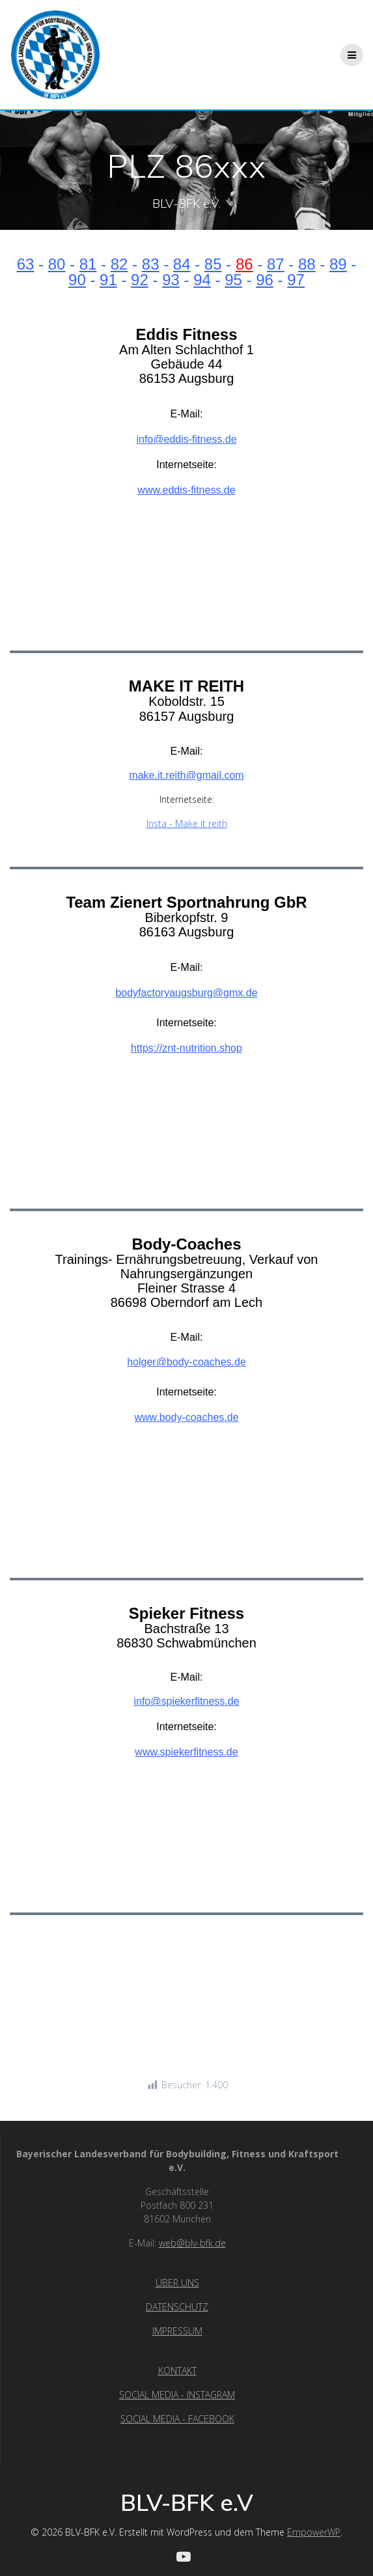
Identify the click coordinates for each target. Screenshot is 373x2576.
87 (275, 264)
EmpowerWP (313, 2532)
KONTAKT (177, 2370)
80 (57, 264)
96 (264, 279)
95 (233, 279)
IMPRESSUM (177, 2331)
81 (88, 264)
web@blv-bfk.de (192, 2243)
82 (119, 264)
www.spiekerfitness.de (186, 1751)
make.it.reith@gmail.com (186, 775)
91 (108, 279)
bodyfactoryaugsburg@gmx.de (186, 992)
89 (338, 264)
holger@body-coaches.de (186, 1361)
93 (171, 279)
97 (296, 279)
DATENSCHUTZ (177, 2307)
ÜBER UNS (177, 2282)
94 (202, 279)
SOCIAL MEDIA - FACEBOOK (177, 2419)
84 (182, 264)
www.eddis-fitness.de (186, 490)
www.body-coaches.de (186, 1417)
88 (307, 264)
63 (26, 264)
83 (150, 264)
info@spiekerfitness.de (186, 1701)
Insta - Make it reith (186, 823)
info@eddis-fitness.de (186, 439)
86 (244, 264)
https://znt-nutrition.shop (186, 1048)
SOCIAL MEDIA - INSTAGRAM (177, 2394)
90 (77, 279)
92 (139, 279)
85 (213, 264)
